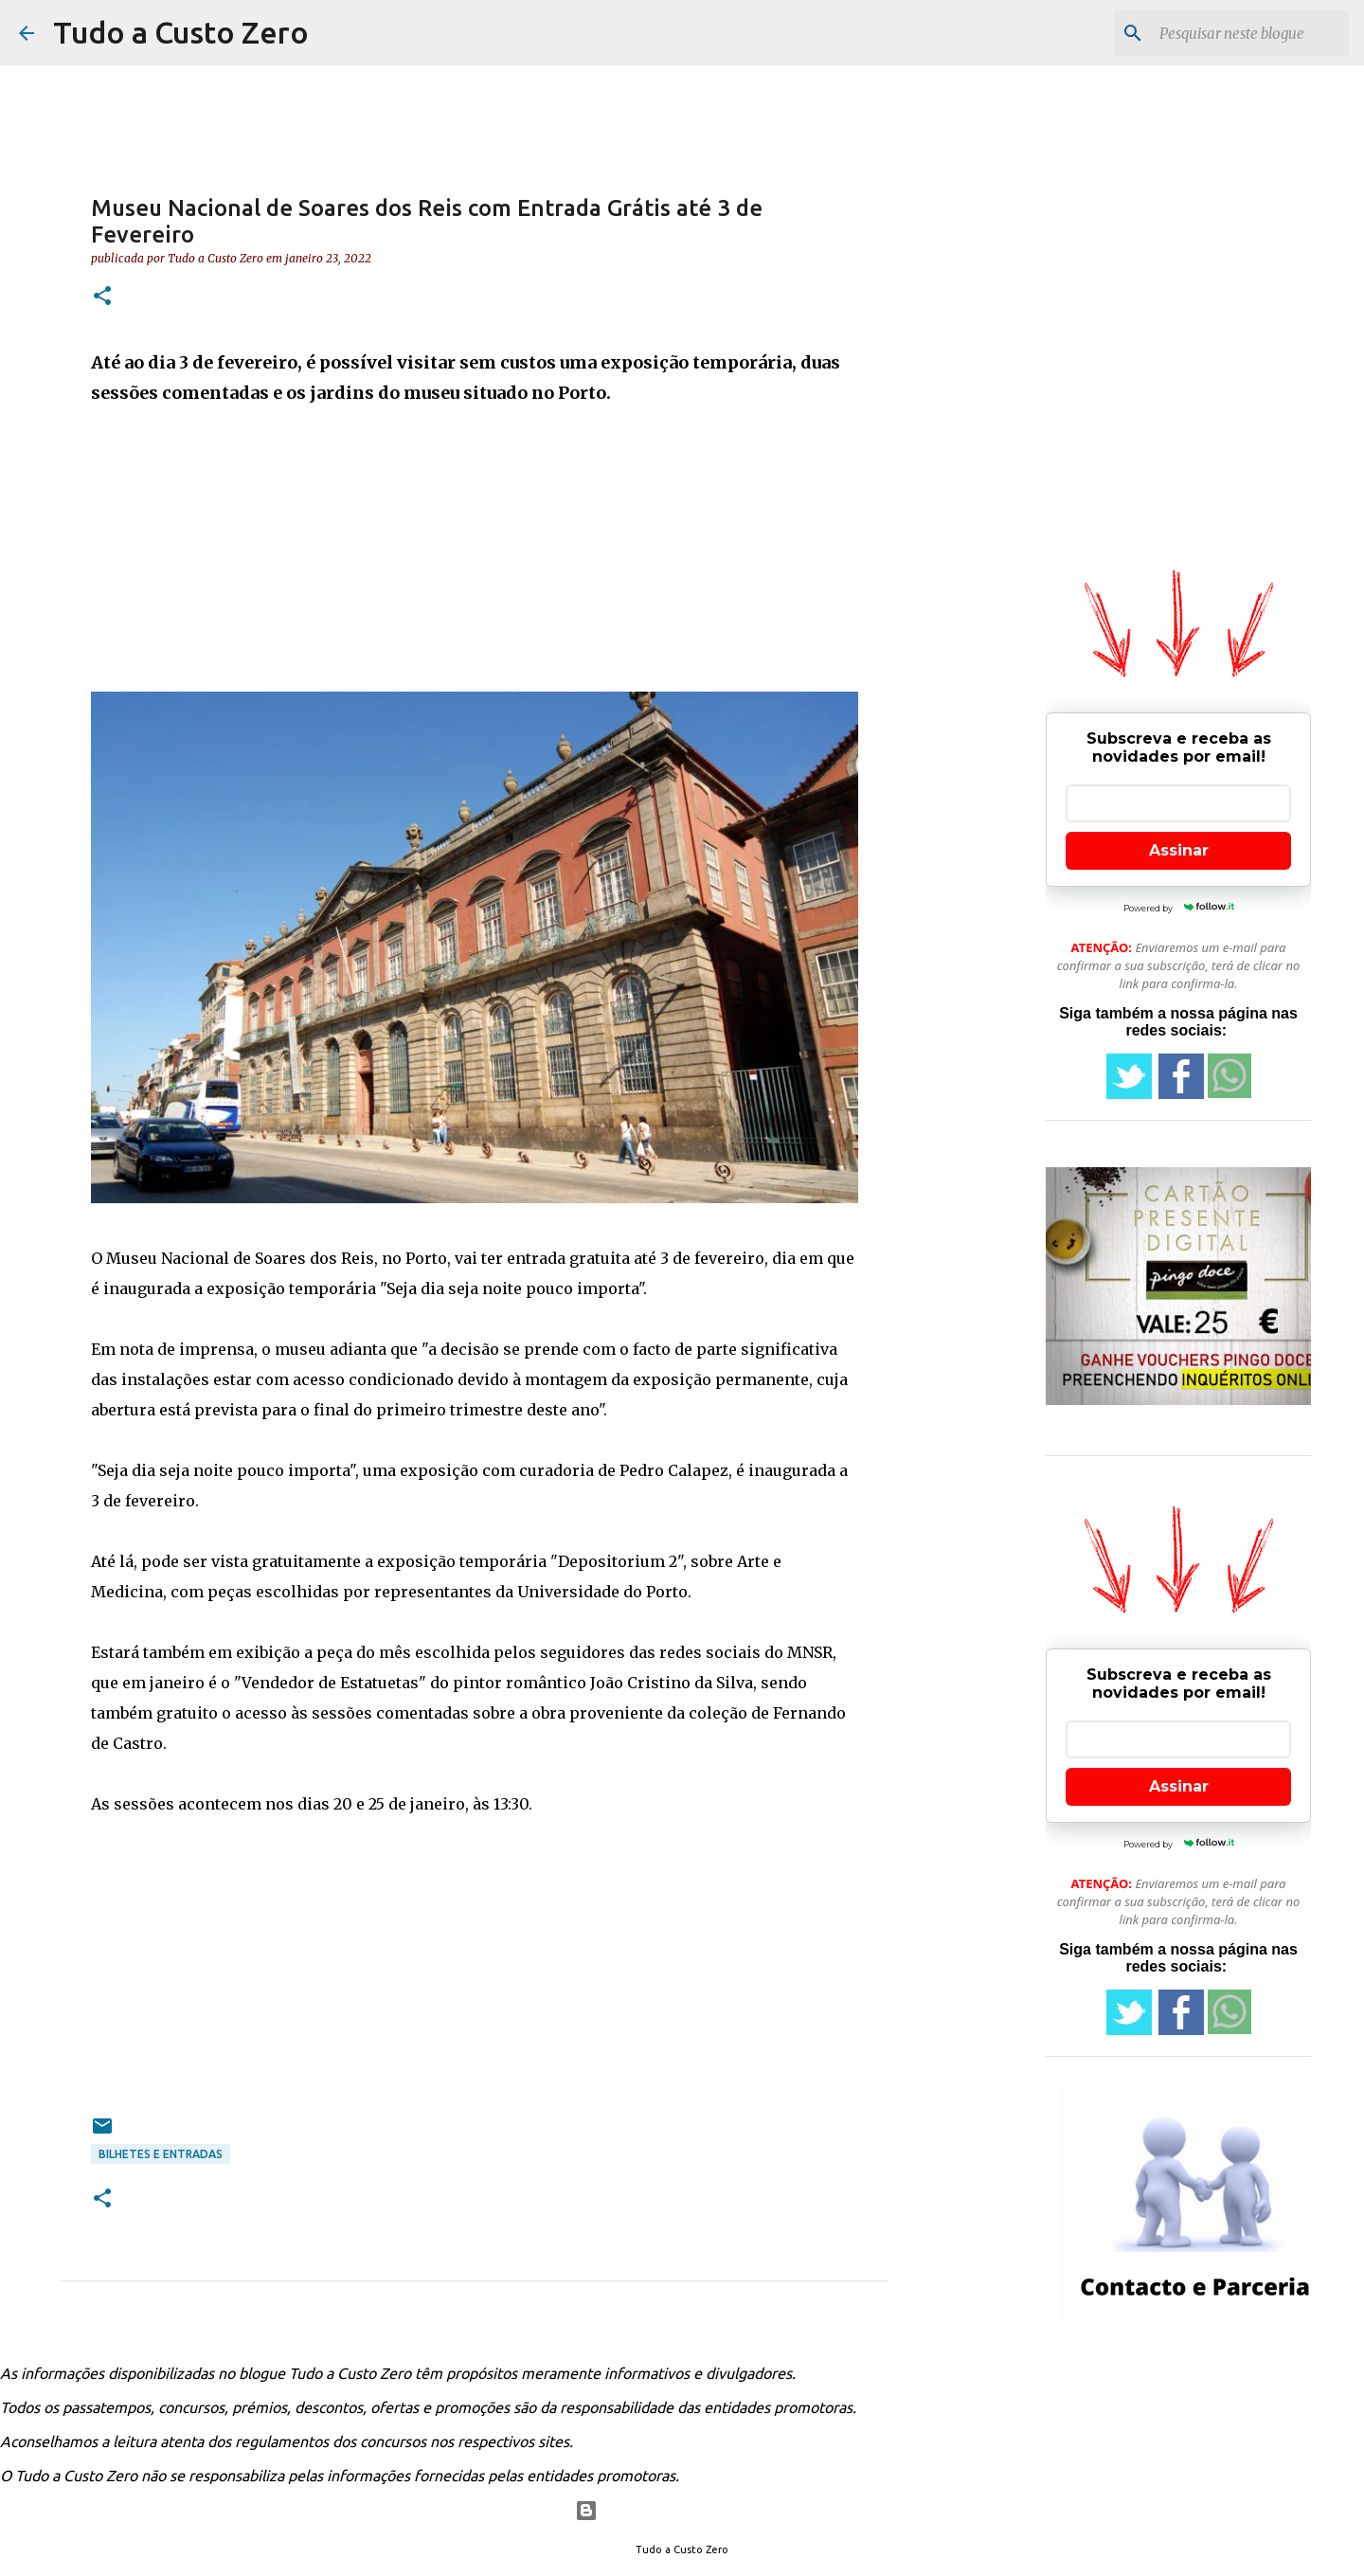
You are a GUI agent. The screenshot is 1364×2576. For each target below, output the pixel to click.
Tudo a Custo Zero (181, 32)
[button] (102, 297)
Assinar (1179, 850)
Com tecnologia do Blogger (682, 2510)
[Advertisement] (474, 559)
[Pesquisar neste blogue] (1249, 33)
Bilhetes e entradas (161, 2154)
